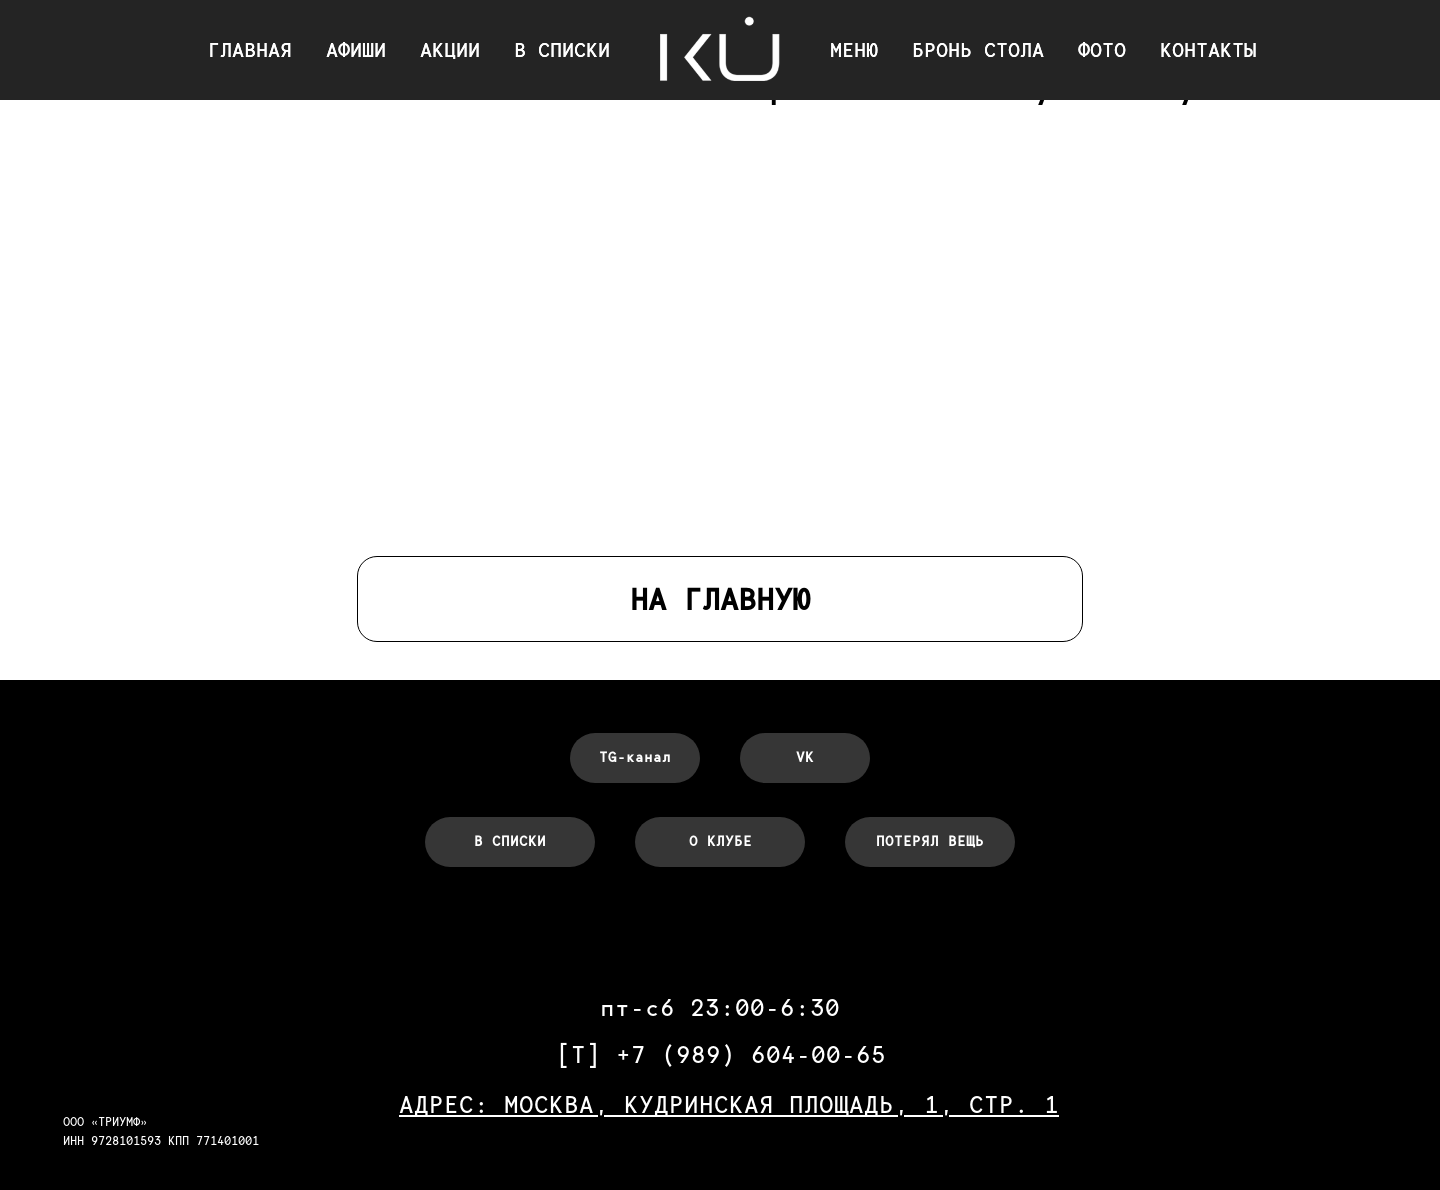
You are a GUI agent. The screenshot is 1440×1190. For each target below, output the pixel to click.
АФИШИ (356, 50)
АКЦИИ (450, 50)
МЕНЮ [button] (854, 50)
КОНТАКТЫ (1208, 50)
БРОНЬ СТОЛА (978, 50)
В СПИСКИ (562, 50)
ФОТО (1102, 50)
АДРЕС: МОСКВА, (511, 1104)
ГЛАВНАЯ (250, 50)
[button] (930, 842)
